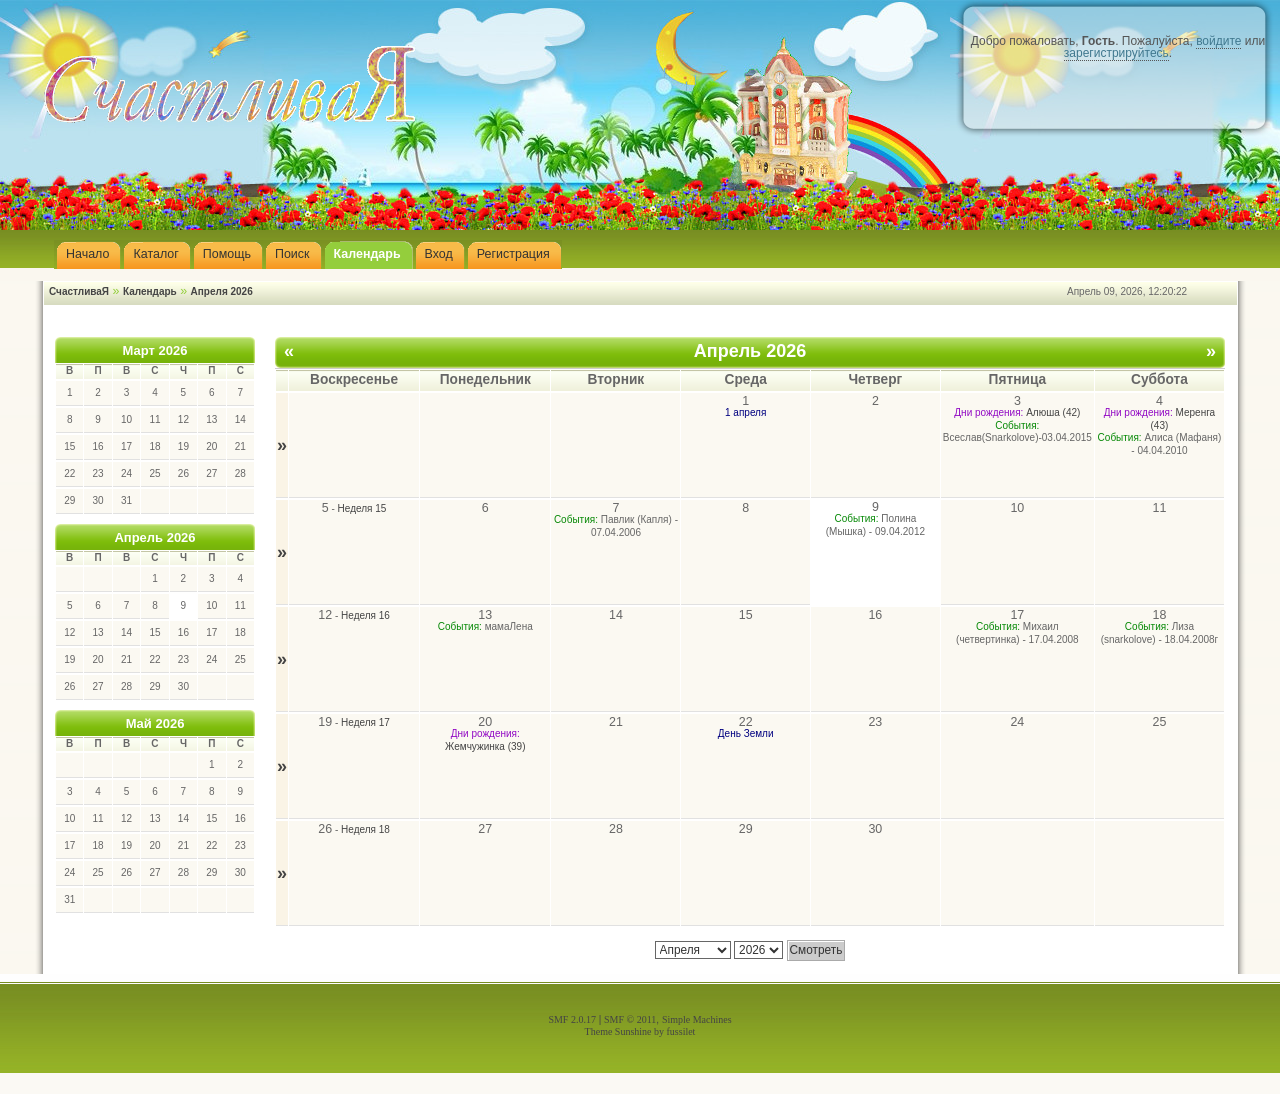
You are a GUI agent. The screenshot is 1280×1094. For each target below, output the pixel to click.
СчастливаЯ (79, 291)
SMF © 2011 (630, 1019)
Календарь (150, 291)
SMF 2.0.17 (572, 1019)
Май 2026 (155, 723)
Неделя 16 (365, 615)
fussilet (681, 1031)
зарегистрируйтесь (1116, 53)
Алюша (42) (1053, 412)
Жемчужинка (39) (485, 746)
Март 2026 (155, 350)
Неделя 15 (362, 508)
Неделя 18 (365, 829)
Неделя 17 (365, 722)
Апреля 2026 (222, 291)
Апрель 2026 (154, 537)
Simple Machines (697, 1019)
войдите (1218, 41)
